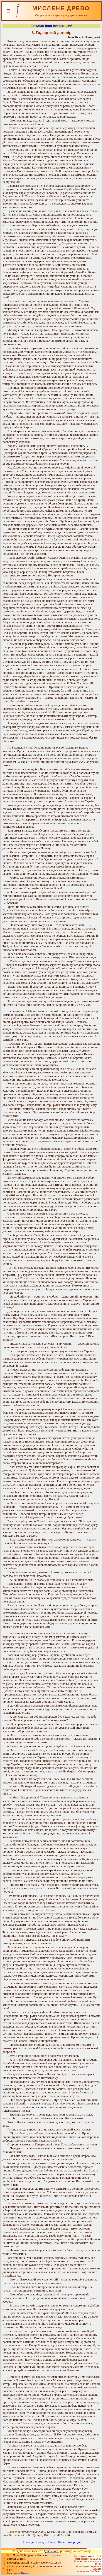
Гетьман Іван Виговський (51, 26)
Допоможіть (51, 2551)
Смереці (25, 2573)
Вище (52, 2542)
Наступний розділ (69, 2542)
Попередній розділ (34, 2542)
